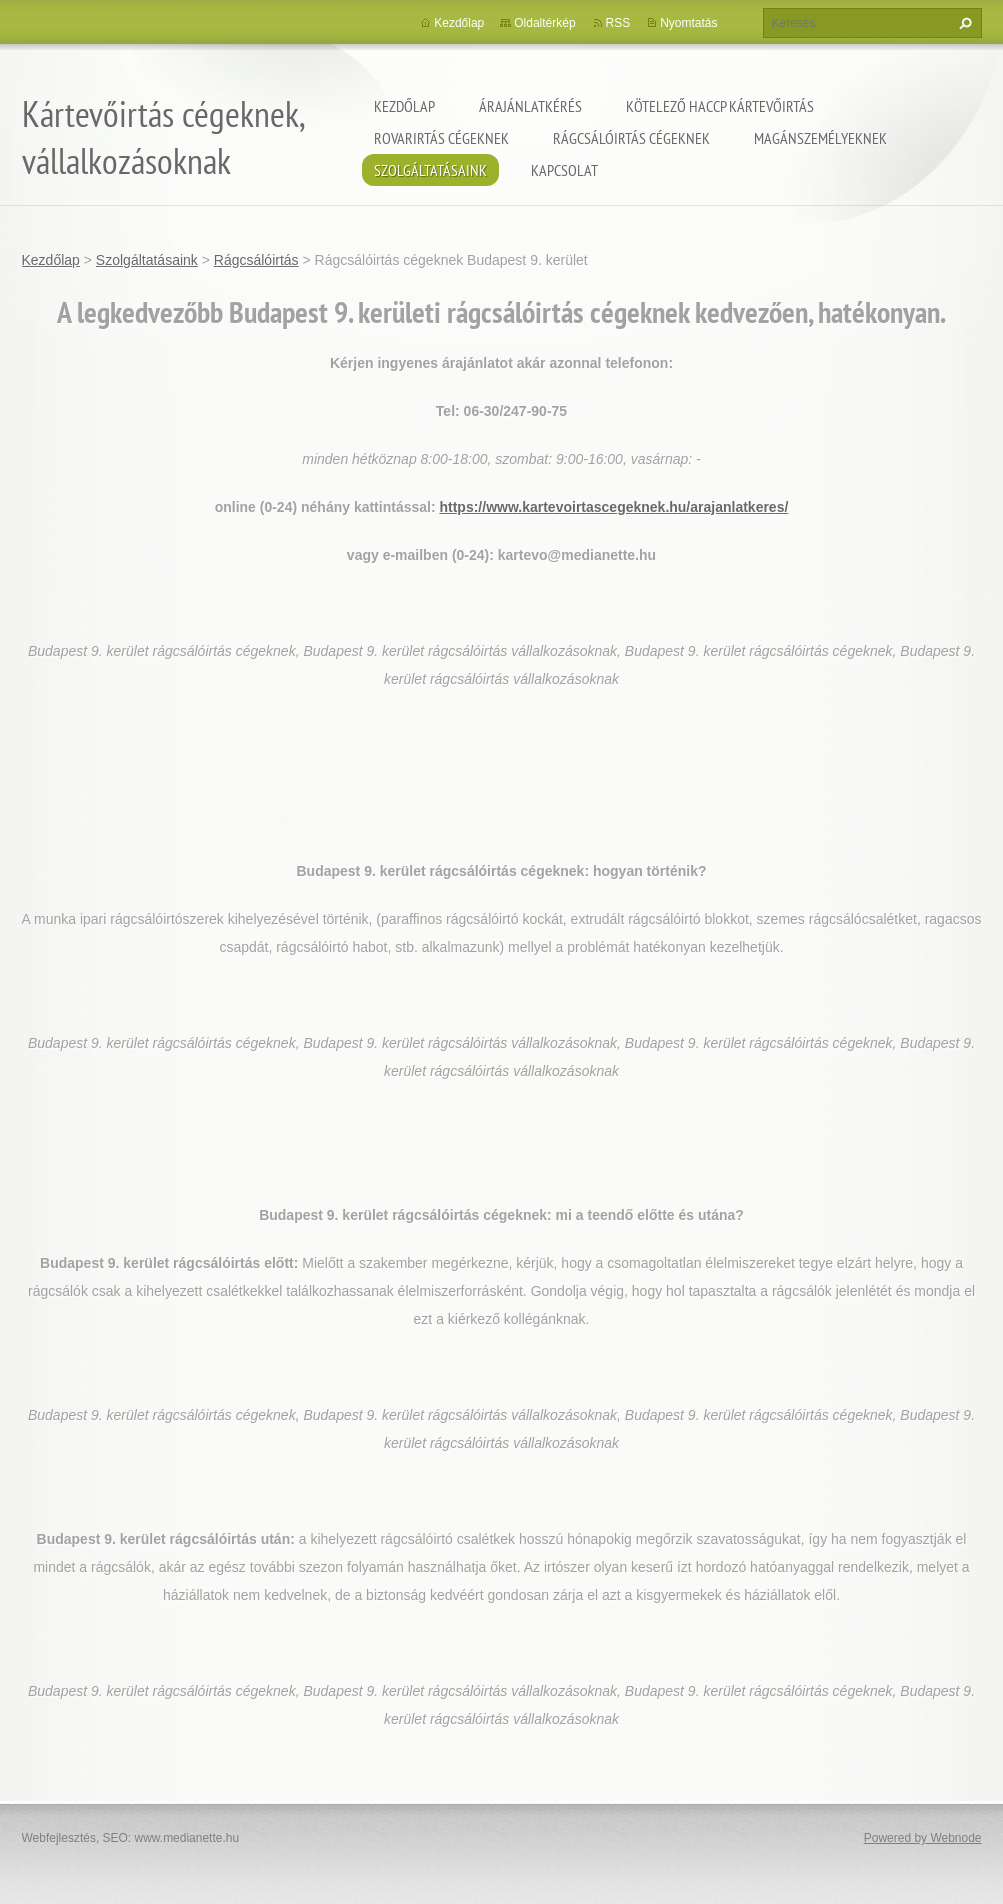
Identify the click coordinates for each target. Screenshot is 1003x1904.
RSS (618, 23)
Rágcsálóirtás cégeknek (631, 138)
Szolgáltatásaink (430, 170)
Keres (963, 23)
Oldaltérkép (544, 23)
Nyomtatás (688, 23)
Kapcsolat (564, 170)
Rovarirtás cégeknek (441, 138)
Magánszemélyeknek (820, 138)
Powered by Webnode (923, 1838)
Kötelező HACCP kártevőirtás (720, 106)
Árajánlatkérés (530, 106)
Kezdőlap (404, 106)
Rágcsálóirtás (256, 260)
